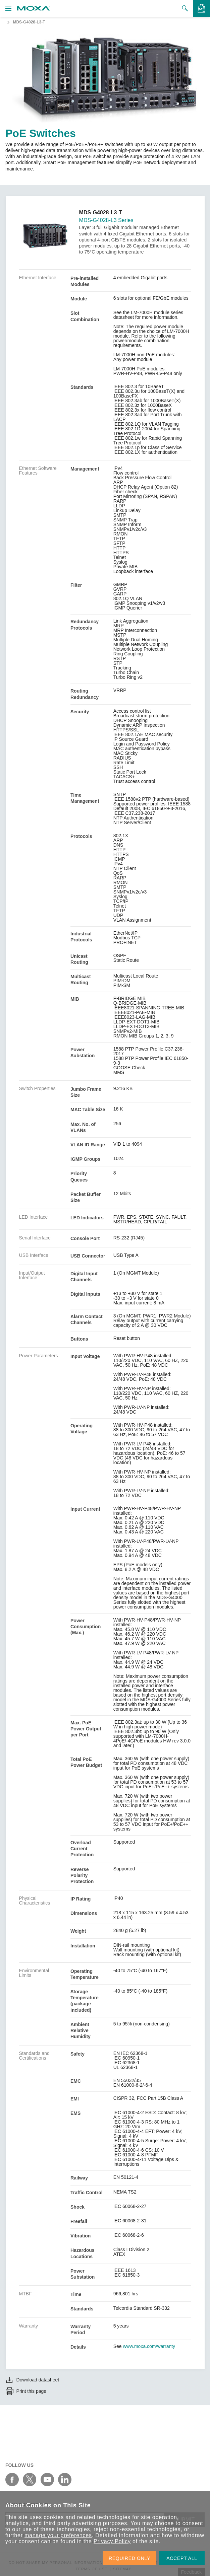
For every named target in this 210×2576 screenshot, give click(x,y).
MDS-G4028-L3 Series (106, 220)
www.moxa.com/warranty (149, 2346)
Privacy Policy (112, 2541)
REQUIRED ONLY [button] (129, 2558)
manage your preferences (58, 2535)
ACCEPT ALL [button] (181, 2558)
